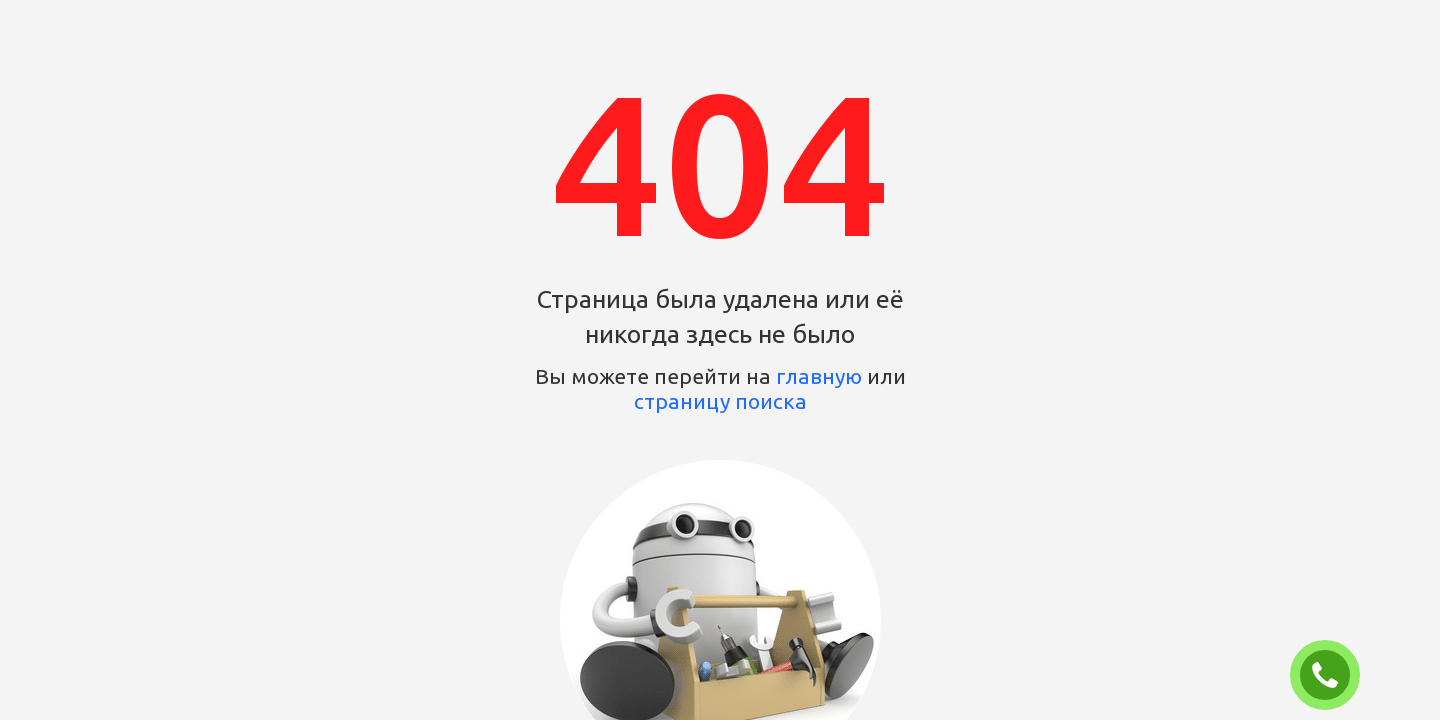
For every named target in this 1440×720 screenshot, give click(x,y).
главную (819, 376)
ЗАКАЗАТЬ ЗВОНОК (1333, 676)
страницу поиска (720, 401)
